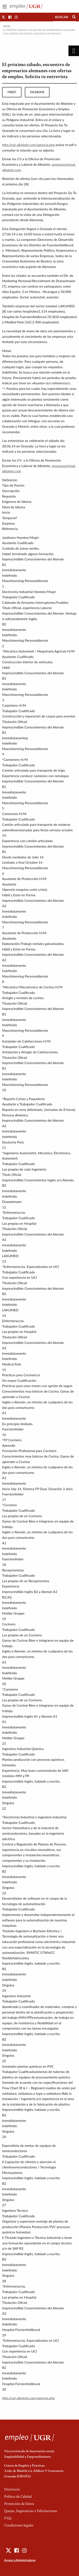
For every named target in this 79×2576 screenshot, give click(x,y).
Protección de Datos (19, 2503)
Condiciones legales (18, 2525)
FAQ (7, 2518)
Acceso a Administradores (20, 2560)
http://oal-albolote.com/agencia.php (28, 145)
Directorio (12, 2489)
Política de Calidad (18, 2496)
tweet (11, 92)
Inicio (6, 26)
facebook (37, 92)
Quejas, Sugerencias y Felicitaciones (30, 2510)
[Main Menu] (5, 6)
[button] (3, 17)
